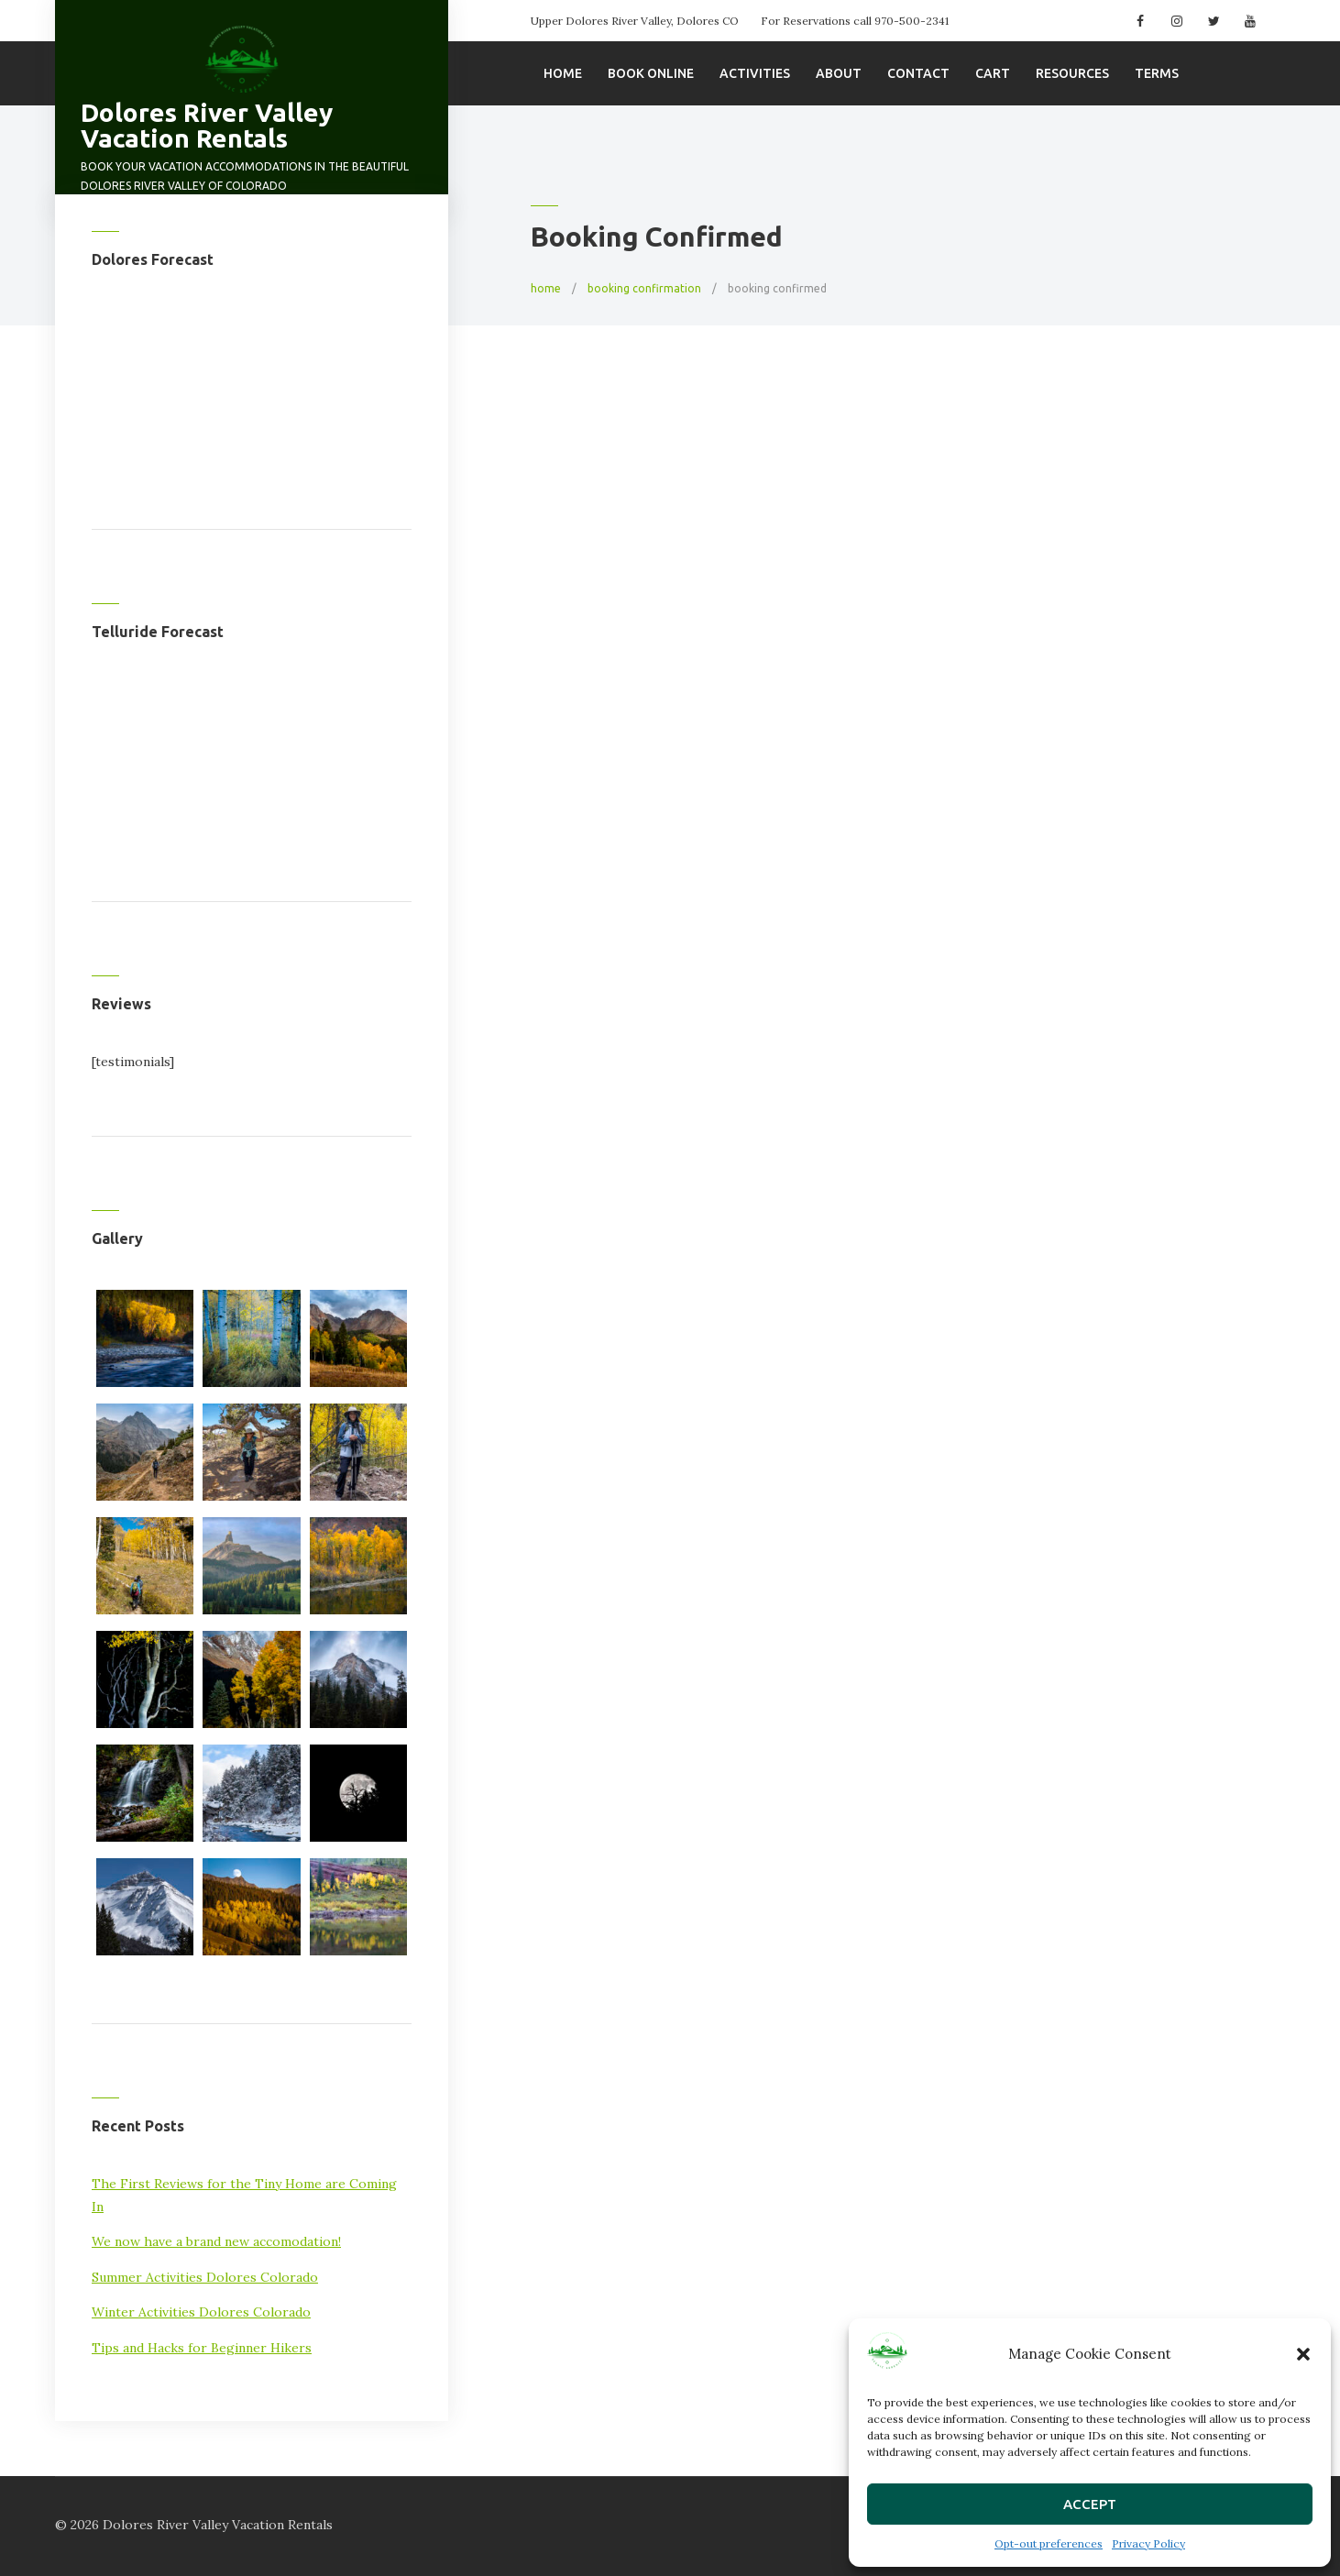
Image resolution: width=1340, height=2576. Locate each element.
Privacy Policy (1148, 2543)
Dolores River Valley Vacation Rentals (207, 125)
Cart (992, 73)
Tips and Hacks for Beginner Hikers (202, 2347)
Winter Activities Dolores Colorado (201, 2312)
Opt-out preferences (1048, 2543)
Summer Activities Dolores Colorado (205, 2277)
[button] (1303, 2354)
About (839, 73)
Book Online (651, 73)
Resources (1072, 73)
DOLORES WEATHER (252, 375)
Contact (918, 73)
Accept (1089, 2504)
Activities (754, 73)
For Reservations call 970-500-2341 (855, 21)
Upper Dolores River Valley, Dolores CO (635, 21)
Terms (1157, 73)
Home (563, 73)
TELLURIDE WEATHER (252, 747)
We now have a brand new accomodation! (216, 2241)
